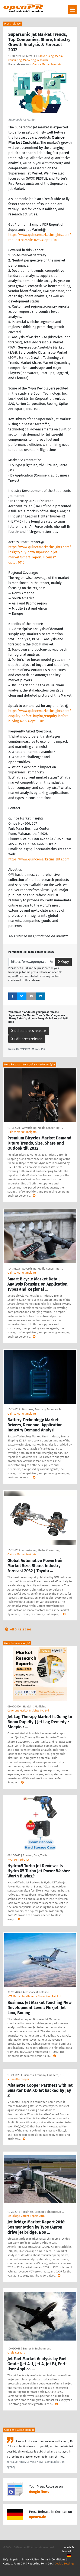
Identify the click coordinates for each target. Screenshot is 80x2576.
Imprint (15, 2559)
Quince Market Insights (46, 64)
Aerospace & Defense (36, 1992)
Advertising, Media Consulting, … (42, 1127)
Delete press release (28, 1031)
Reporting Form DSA (40, 2563)
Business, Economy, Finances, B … (42, 1409)
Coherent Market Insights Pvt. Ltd (28, 1710)
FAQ (5, 2559)
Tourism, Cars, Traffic (35, 1855)
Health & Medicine (34, 1706)
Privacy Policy (30, 2559)
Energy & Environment (37, 2348)
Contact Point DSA (14, 2563)
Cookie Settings (64, 2563)
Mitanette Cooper (18, 2079)
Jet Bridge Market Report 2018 (26, 2215)
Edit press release (26, 1039)
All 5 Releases (17, 1629)
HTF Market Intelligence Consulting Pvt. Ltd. (34, 1996)
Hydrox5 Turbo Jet (18, 1859)
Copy (63, 962)
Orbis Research (16, 2352)
